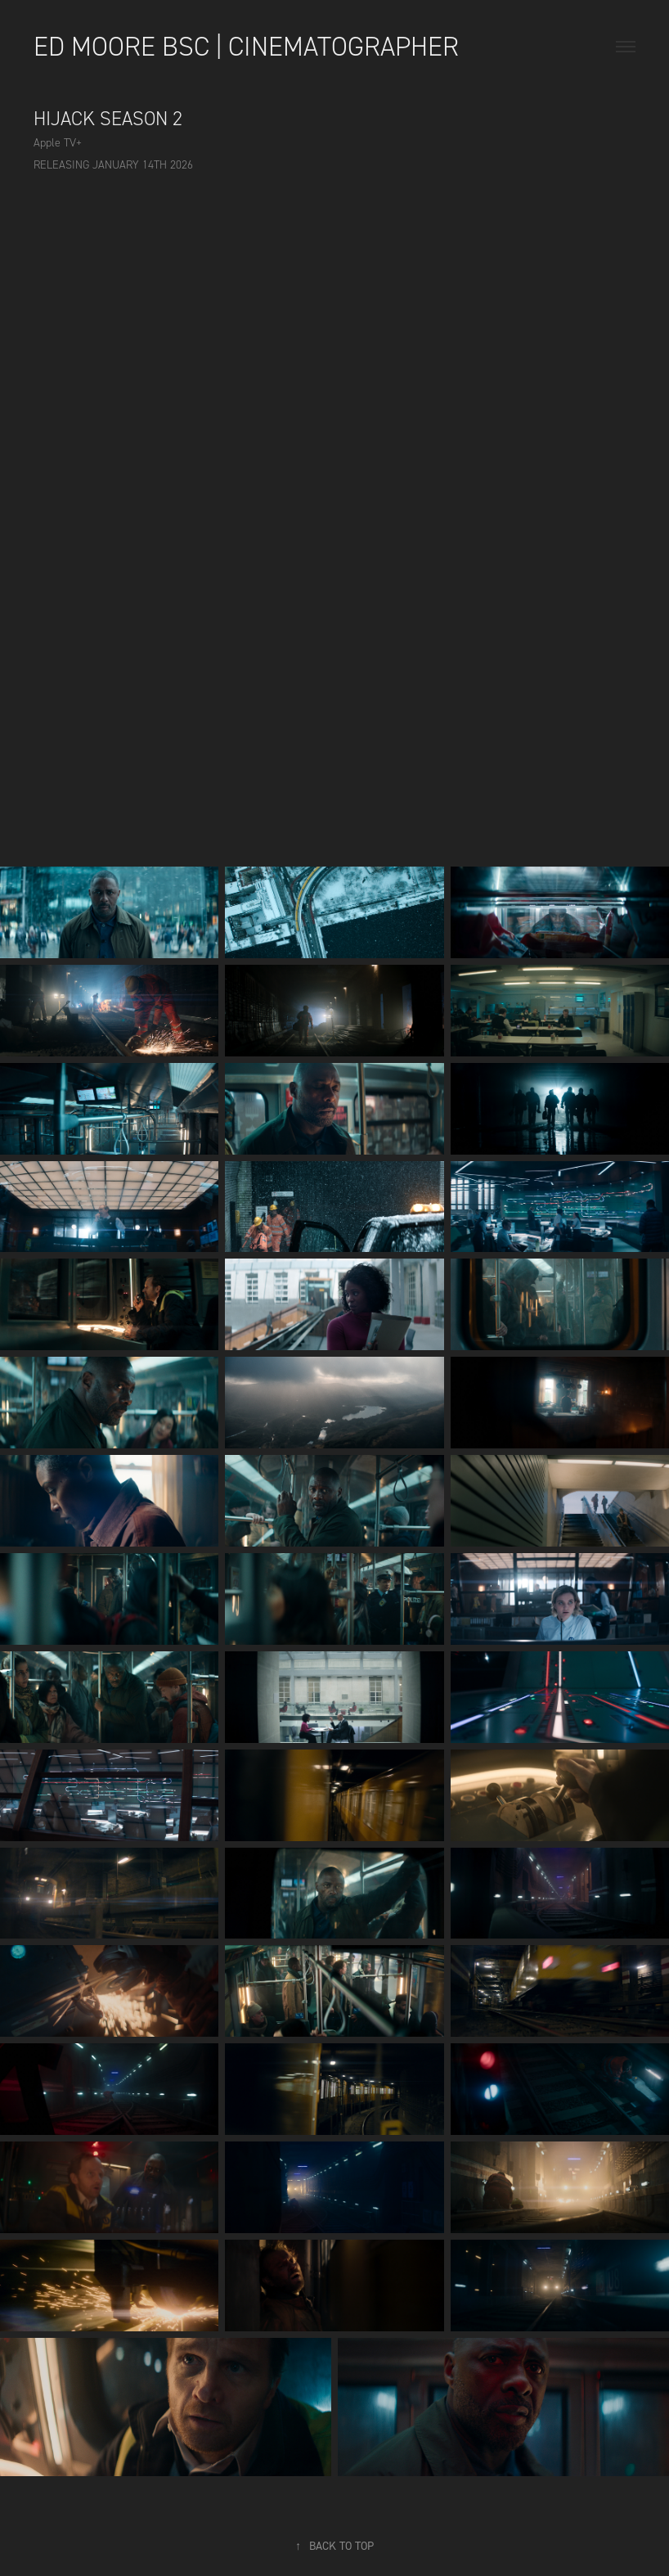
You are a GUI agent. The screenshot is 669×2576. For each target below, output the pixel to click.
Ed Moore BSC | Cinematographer (246, 46)
